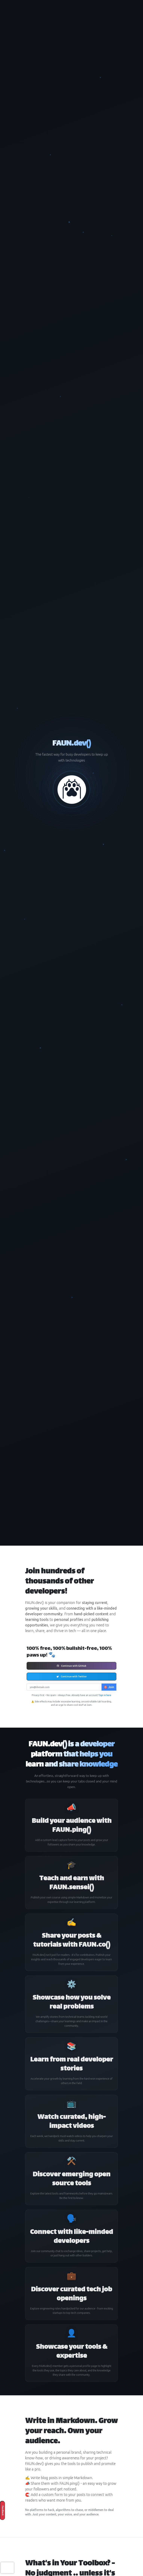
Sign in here (105, 1695)
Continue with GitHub (71, 1665)
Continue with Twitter (71, 1676)
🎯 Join (109, 1687)
